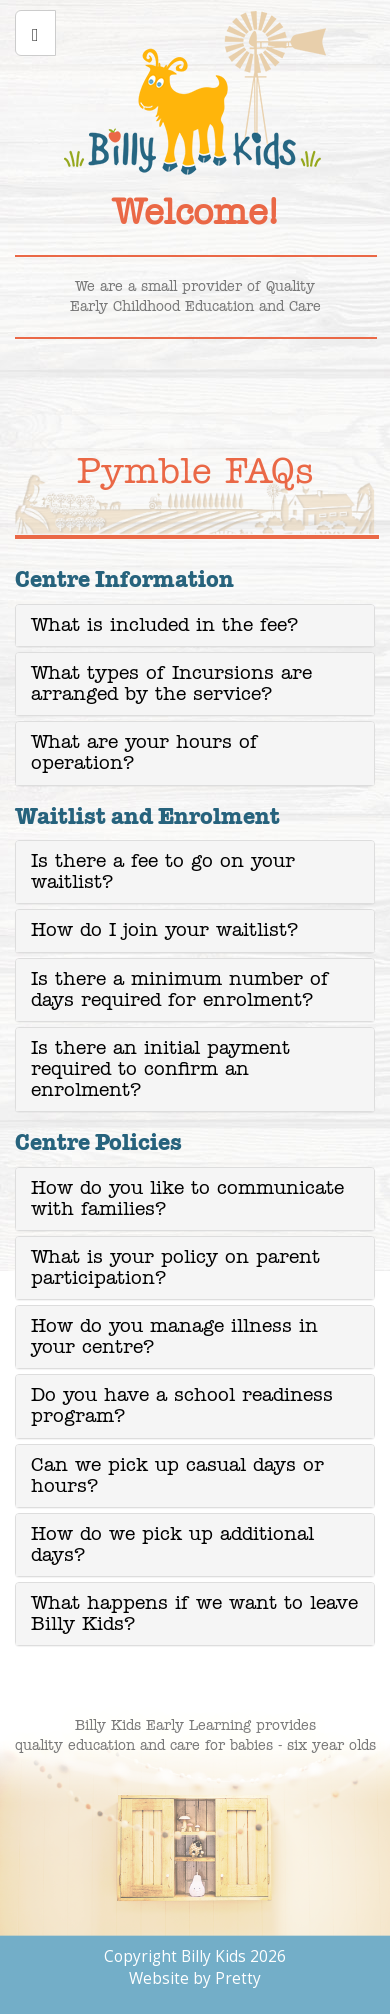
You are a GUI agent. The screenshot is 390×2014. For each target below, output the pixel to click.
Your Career (130, 381)
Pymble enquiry (270, 381)
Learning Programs (60, 381)
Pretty (238, 1978)
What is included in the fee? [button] (164, 625)
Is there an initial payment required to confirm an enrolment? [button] (160, 1069)
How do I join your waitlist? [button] (164, 930)
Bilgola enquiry (200, 381)
